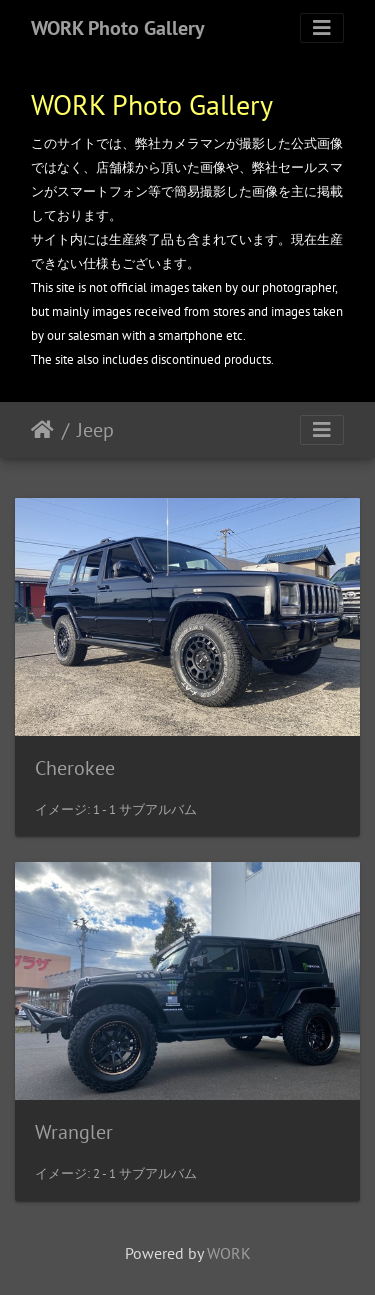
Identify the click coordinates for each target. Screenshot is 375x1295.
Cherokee (75, 768)
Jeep (95, 430)
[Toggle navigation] (322, 28)
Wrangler (74, 1132)
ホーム (42, 430)
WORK (229, 1253)
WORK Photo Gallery (118, 28)
